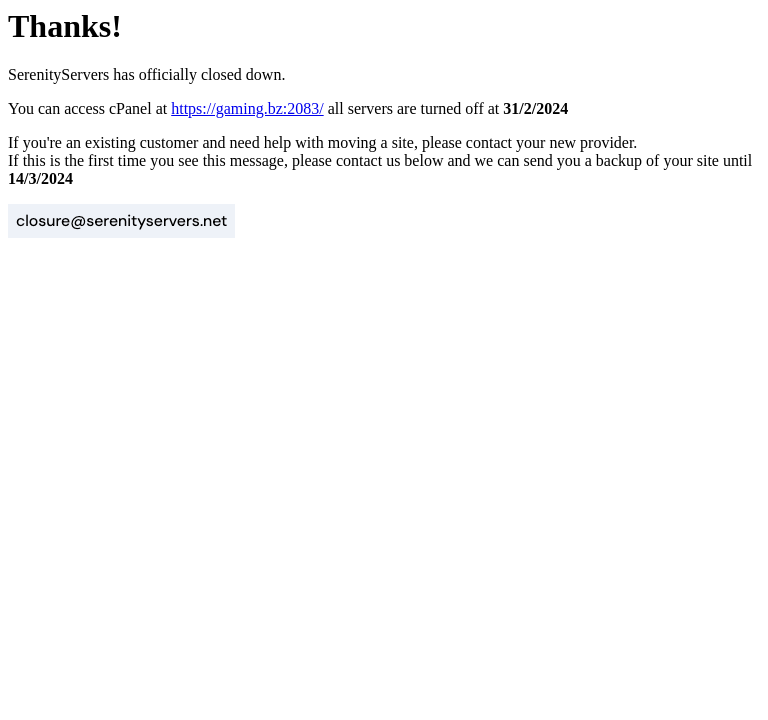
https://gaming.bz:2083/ (247, 108)
